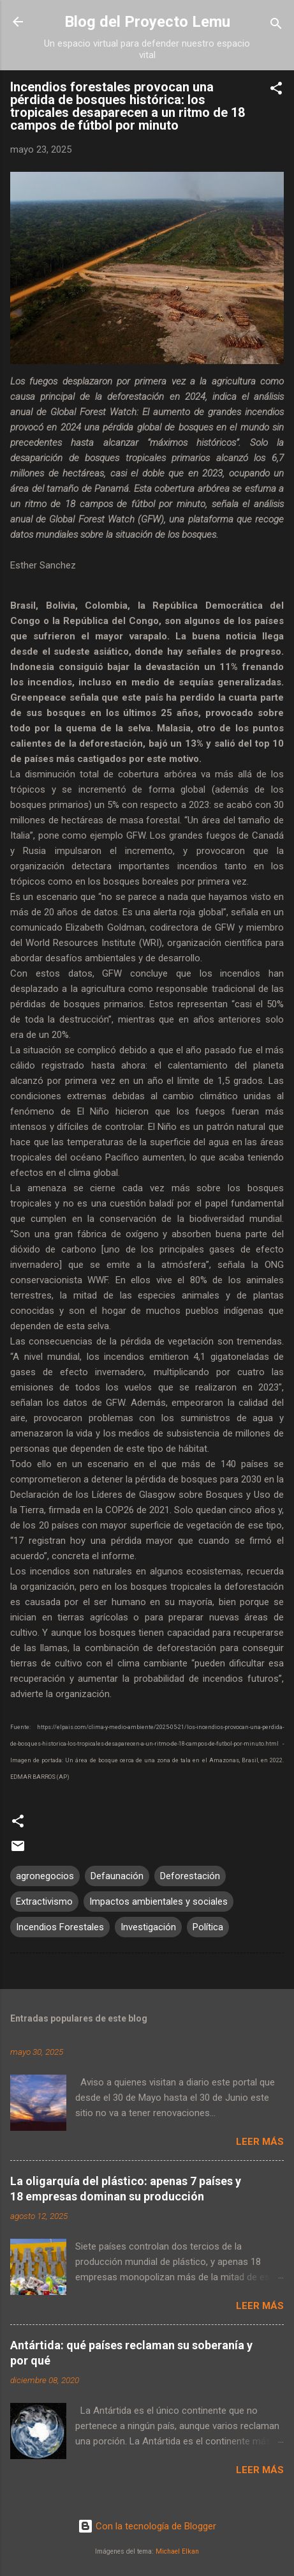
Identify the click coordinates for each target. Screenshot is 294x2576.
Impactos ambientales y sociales (158, 1901)
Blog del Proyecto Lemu (147, 22)
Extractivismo (44, 1901)
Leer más (260, 2141)
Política (208, 1927)
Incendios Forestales (60, 1927)
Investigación (148, 1927)
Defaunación (117, 1876)
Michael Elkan (177, 2551)
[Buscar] (276, 25)
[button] (276, 90)
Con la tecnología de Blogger (147, 2526)
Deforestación (190, 1876)
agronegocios (45, 1876)
